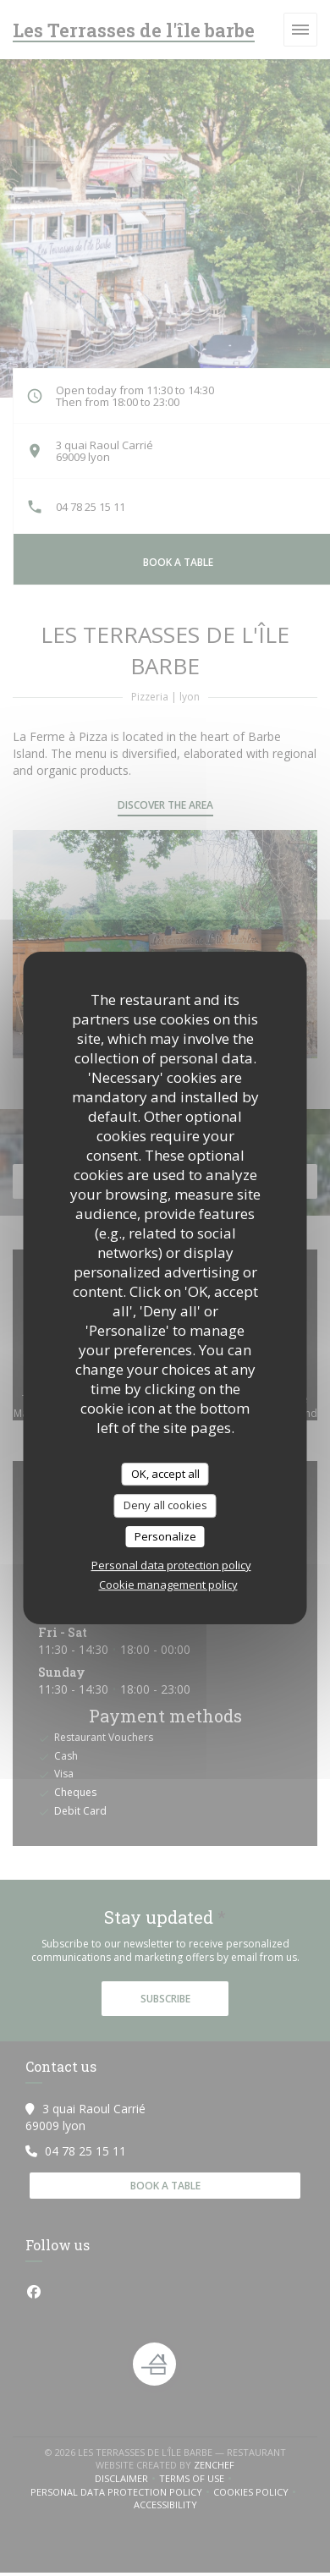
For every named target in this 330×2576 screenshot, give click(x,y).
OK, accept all (165, 1473)
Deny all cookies (165, 1505)
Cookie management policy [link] (168, 1584)
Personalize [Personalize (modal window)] (165, 1536)
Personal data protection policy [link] (171, 1565)
